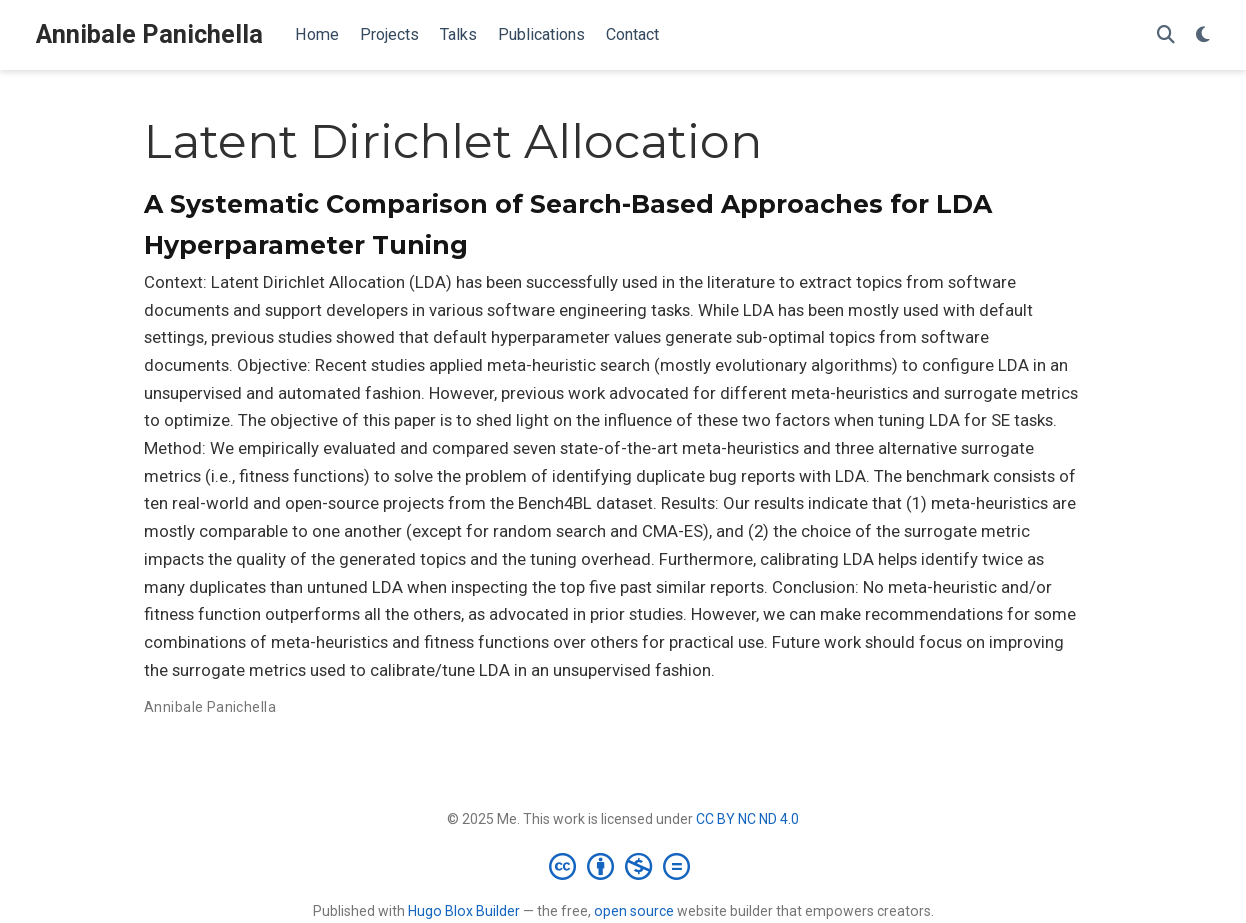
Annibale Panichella (149, 34)
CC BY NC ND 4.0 (747, 819)
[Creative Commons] (623, 866)
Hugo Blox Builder (464, 911)
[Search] (1166, 35)
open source (634, 911)
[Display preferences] (1203, 35)
